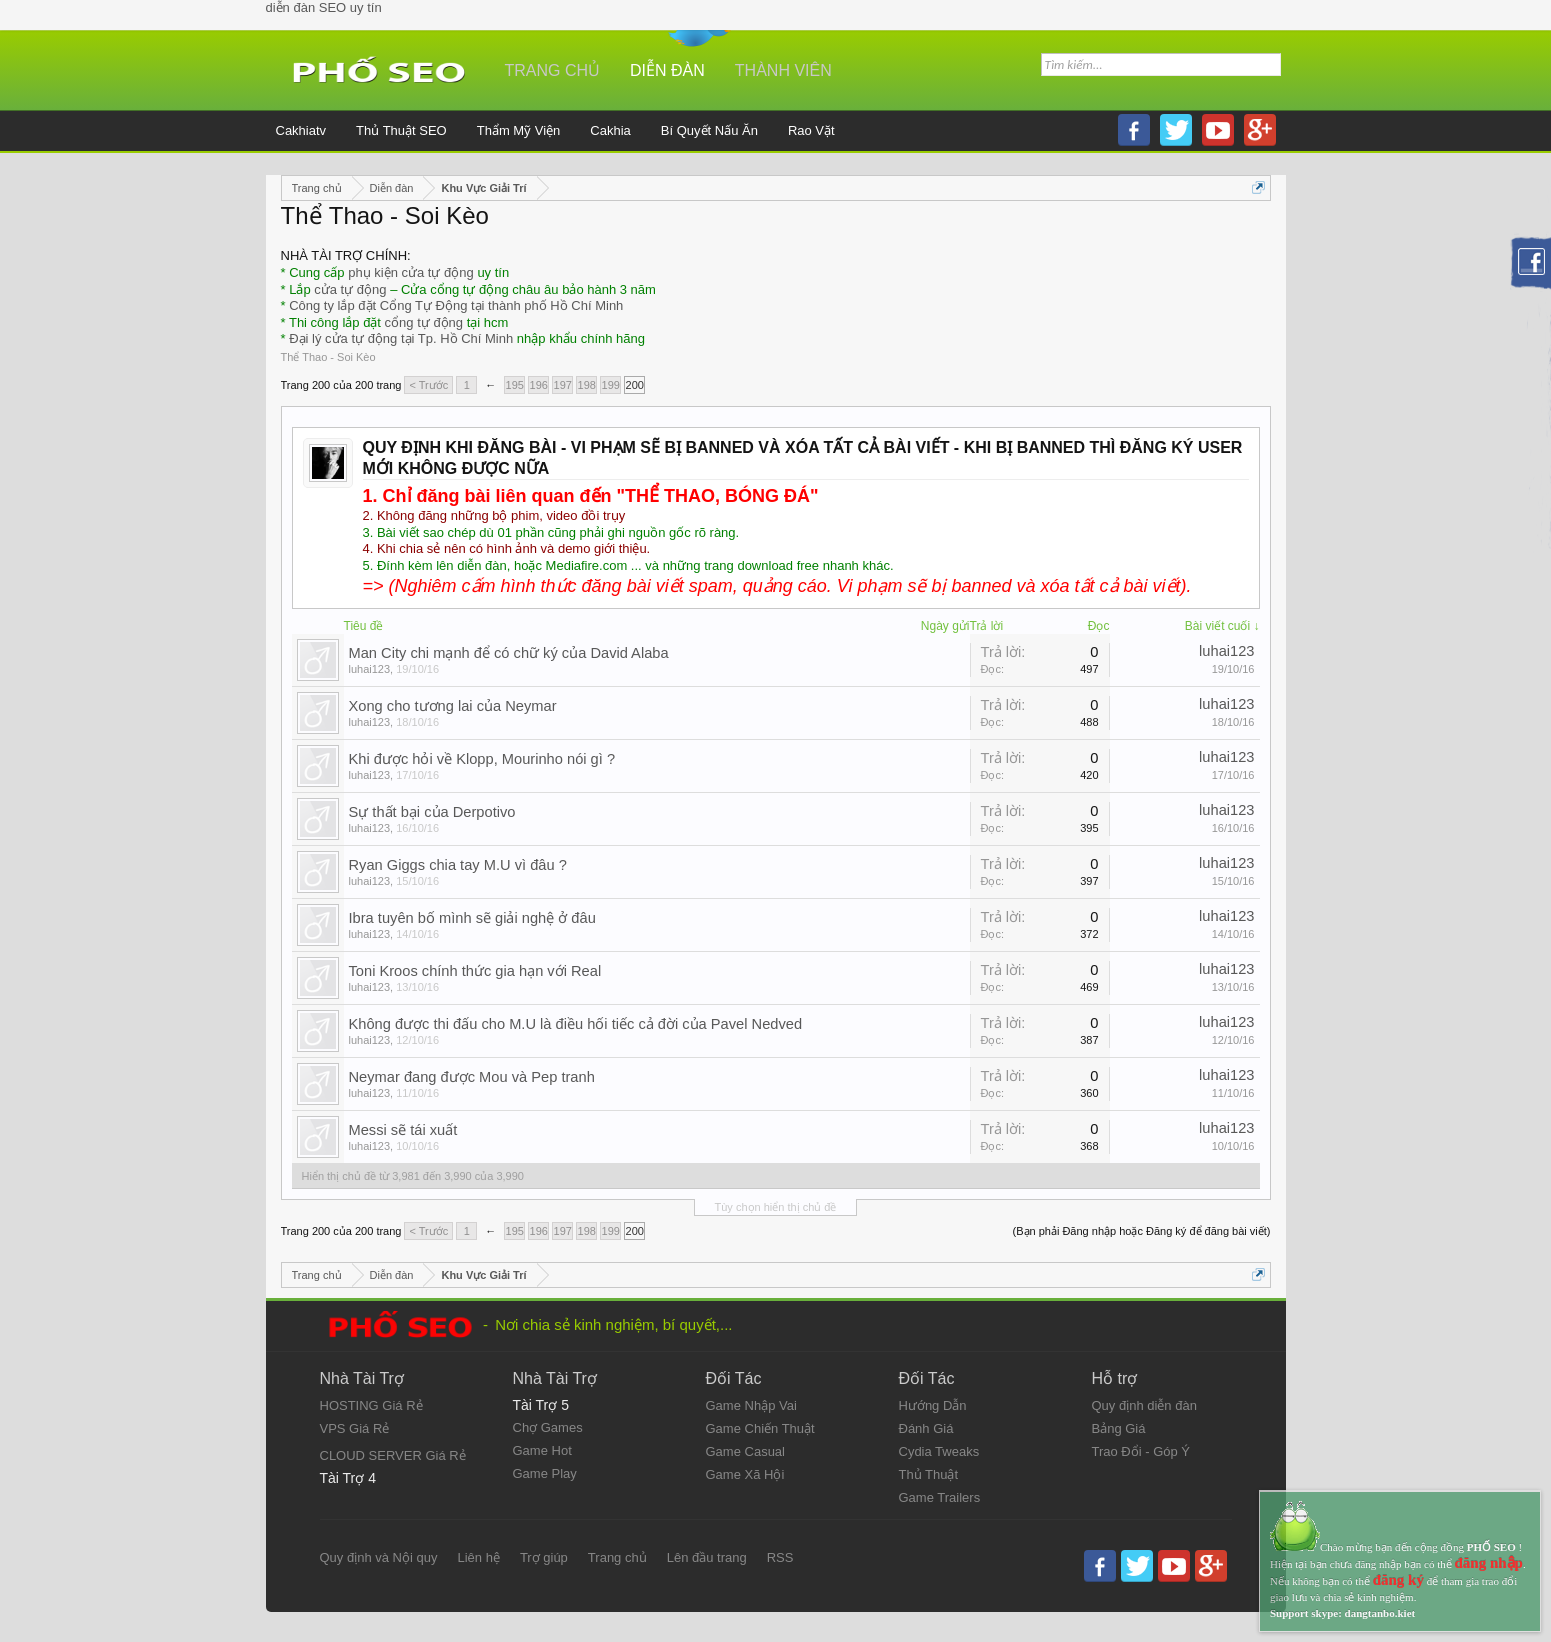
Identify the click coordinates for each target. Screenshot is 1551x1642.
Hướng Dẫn (933, 1405)
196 (539, 385)
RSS (780, 1557)
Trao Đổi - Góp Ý (1141, 1451)
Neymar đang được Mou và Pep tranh (472, 1077)
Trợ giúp (544, 1557)
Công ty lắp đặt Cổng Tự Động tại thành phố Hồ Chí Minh (456, 305)
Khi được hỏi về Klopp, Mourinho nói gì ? (482, 759)
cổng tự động (424, 322)
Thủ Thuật (929, 1474)
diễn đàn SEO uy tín (324, 7)
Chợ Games (548, 1427)
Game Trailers (940, 1497)
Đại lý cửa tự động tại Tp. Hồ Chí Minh (401, 338)
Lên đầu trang (707, 1557)
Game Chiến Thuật (760, 1428)
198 (587, 385)
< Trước (428, 385)
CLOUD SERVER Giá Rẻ (393, 1455)
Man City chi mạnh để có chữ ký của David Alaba (509, 653)
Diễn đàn (667, 70)
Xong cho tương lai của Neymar (453, 706)
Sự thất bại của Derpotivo (432, 812)
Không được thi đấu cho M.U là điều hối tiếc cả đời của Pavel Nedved (576, 1024)
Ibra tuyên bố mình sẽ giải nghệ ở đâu (472, 918)
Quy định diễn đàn (1144, 1405)
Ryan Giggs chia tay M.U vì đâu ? (458, 865)
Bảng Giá (1119, 1428)
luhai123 (370, 669)
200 (635, 385)
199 (611, 385)
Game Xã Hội (745, 1474)
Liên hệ (478, 1557)
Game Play (545, 1473)
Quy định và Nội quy (379, 1557)
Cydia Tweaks (939, 1451)
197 (563, 385)
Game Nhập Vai (751, 1405)
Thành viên (783, 70)
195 (515, 385)
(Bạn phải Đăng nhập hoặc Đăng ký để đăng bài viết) (1142, 1231)
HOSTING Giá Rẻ (371, 1405)
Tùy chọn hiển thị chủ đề (776, 1207)
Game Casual (745, 1451)
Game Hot (542, 1450)
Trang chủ (553, 70)
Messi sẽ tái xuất (403, 1130)
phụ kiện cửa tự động (411, 272)
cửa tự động (350, 289)
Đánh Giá (926, 1428)
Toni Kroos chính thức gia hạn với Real (475, 971)
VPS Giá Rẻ (355, 1428)
